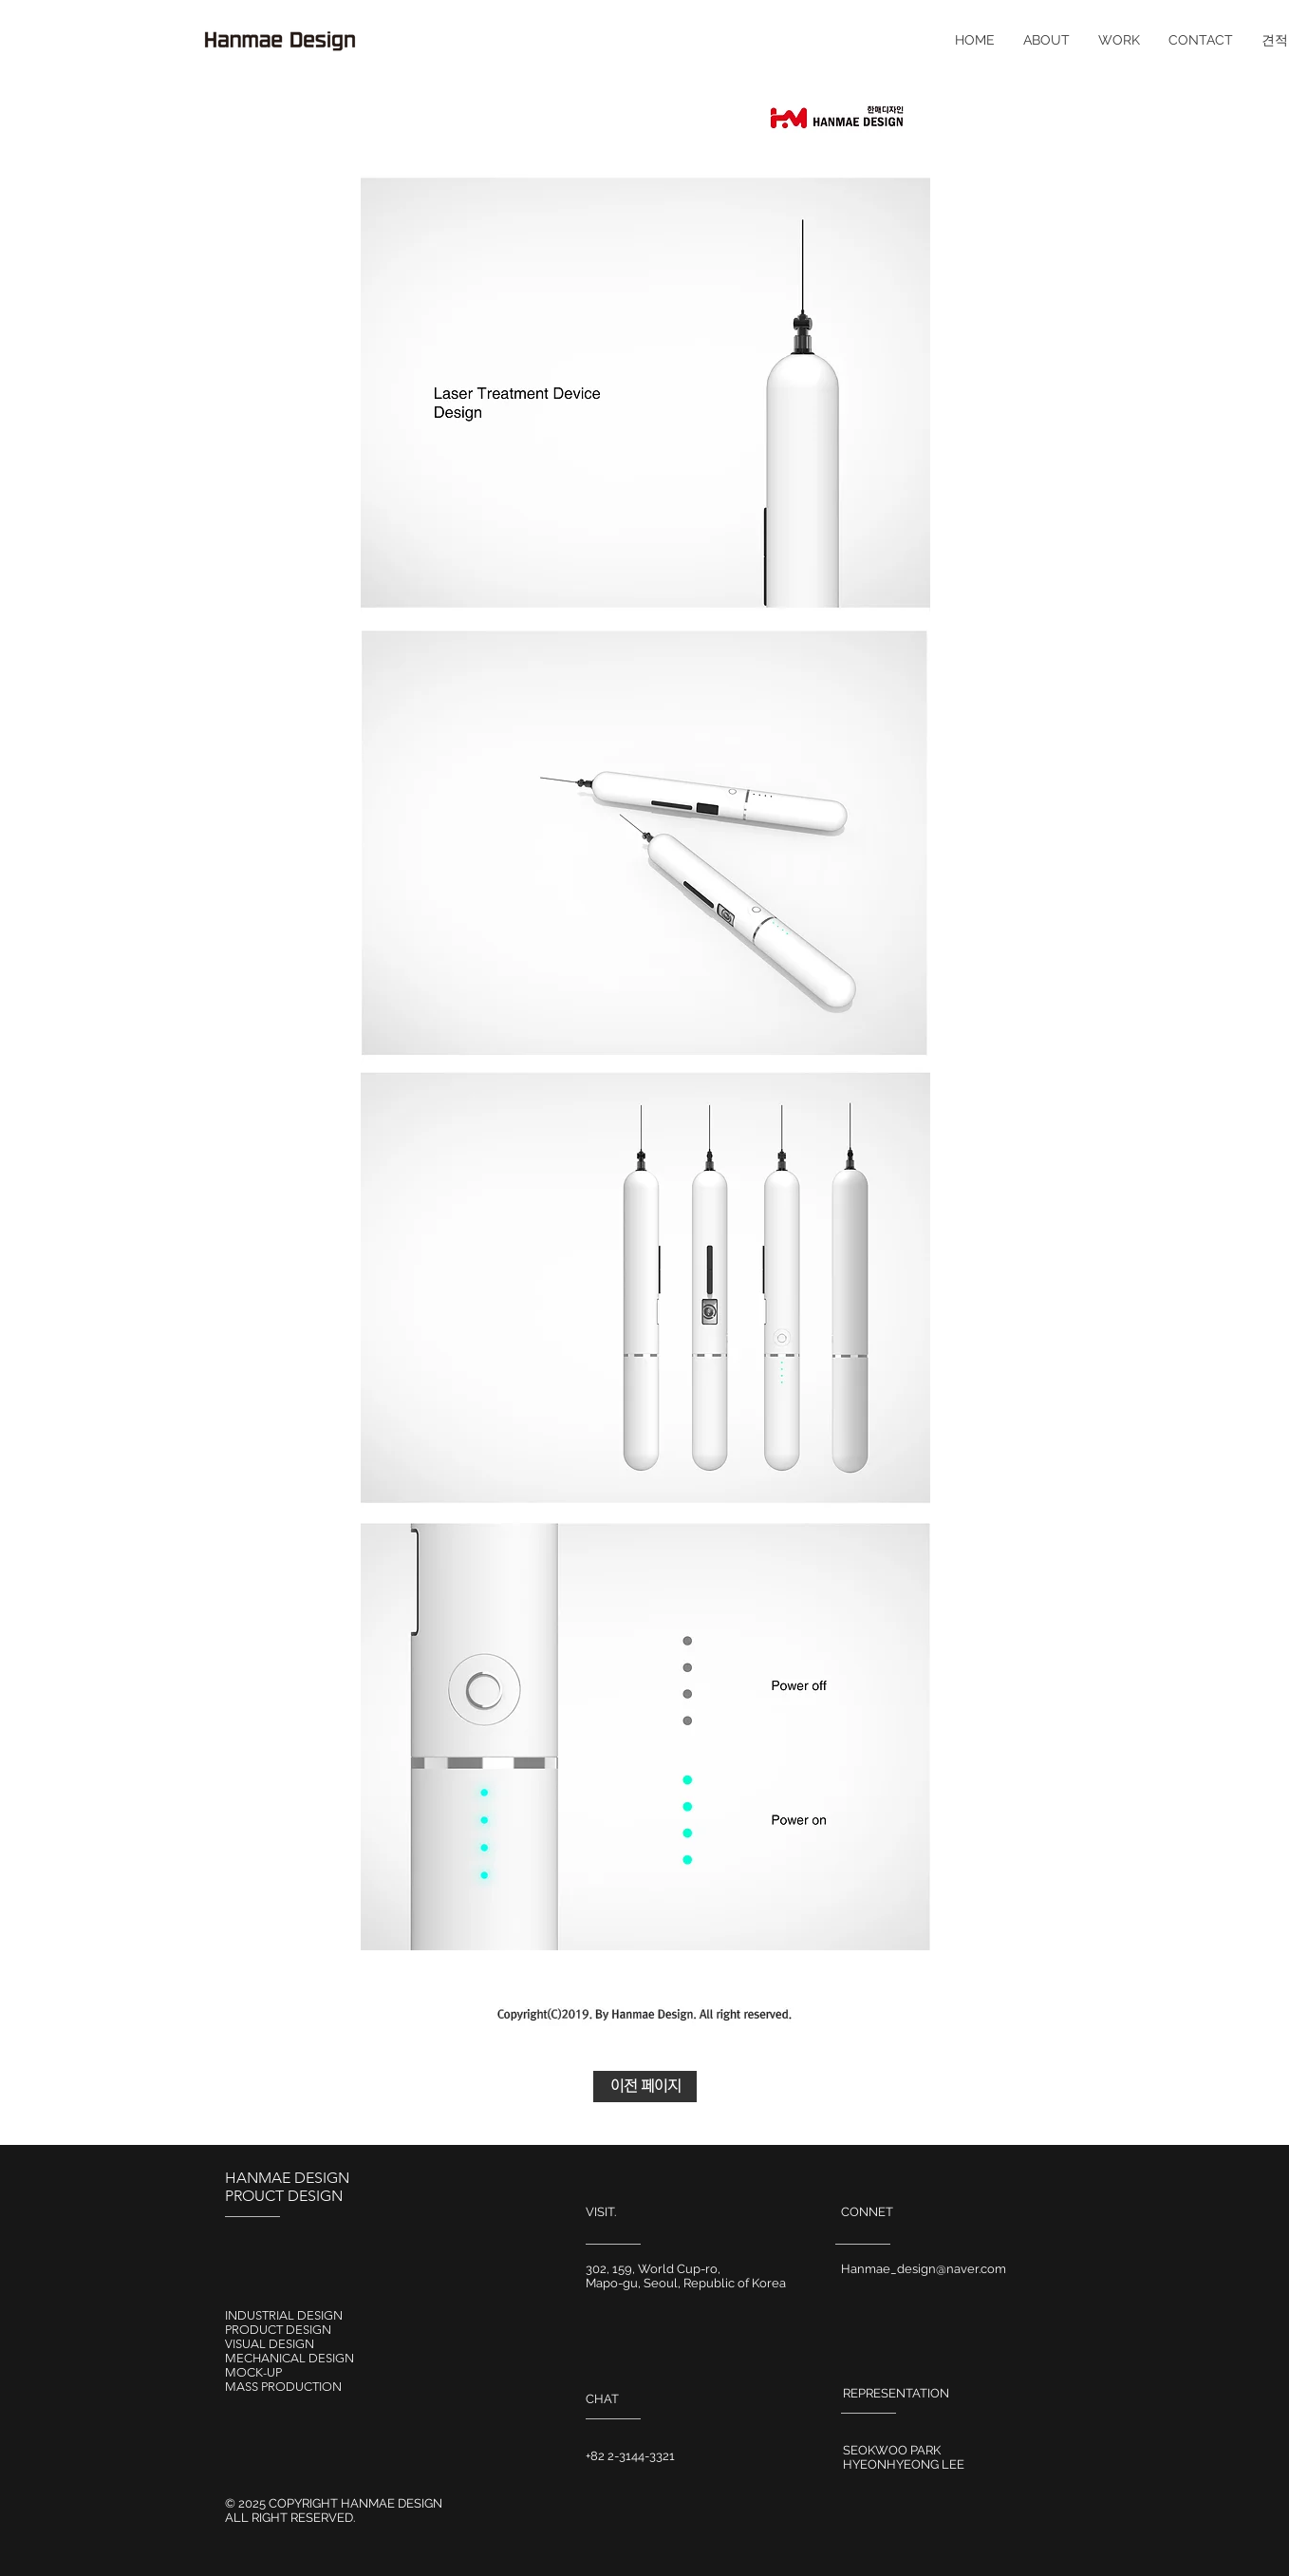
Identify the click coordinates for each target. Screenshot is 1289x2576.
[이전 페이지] (645, 2086)
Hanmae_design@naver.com (923, 2269)
